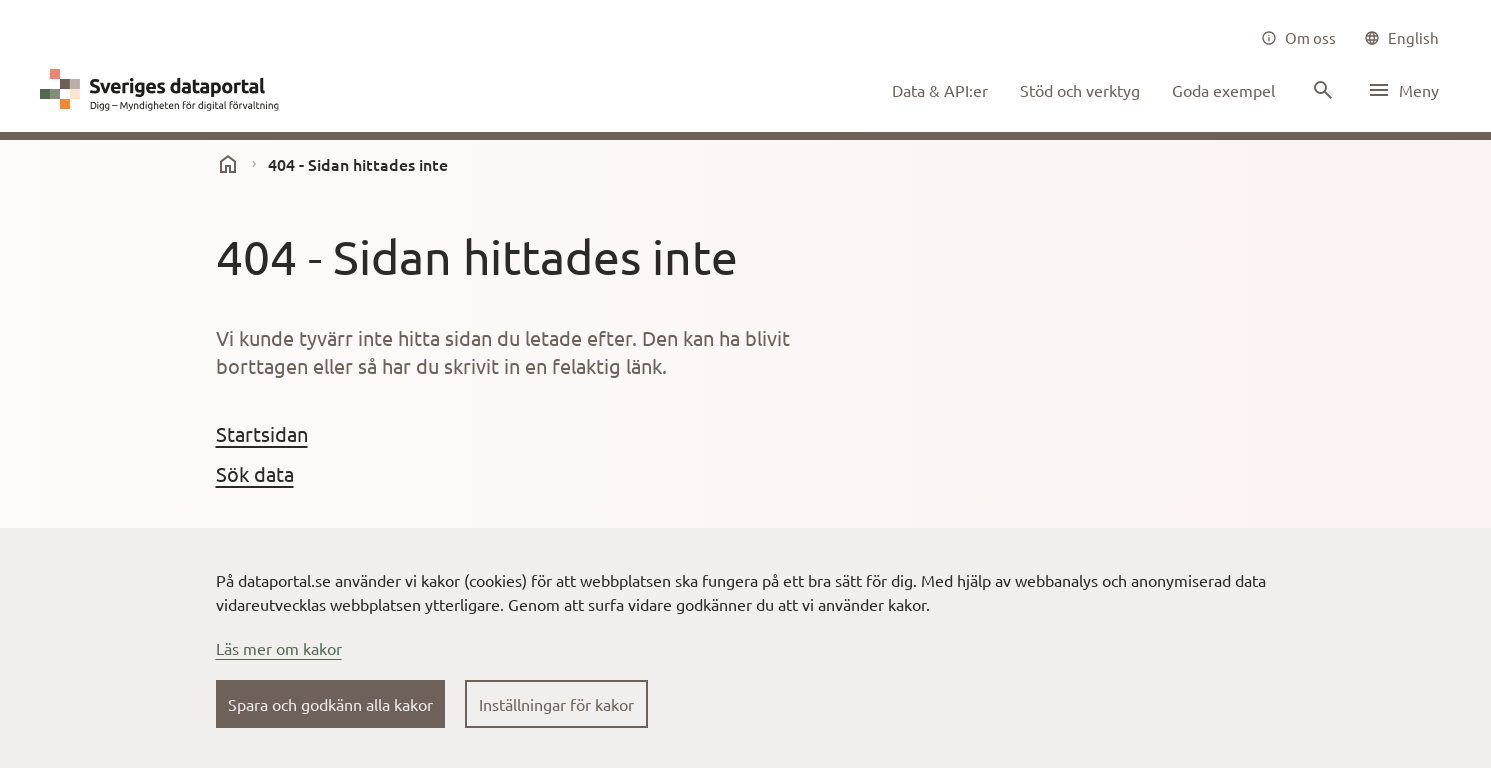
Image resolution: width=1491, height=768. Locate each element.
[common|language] (1401, 38)
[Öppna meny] (1403, 90)
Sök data (255, 473)
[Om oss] (1298, 38)
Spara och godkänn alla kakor (330, 704)
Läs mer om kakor (279, 648)
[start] (228, 164)
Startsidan (262, 433)
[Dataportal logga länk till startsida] (164, 90)
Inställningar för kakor (556, 704)
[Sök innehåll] (1321, 90)
